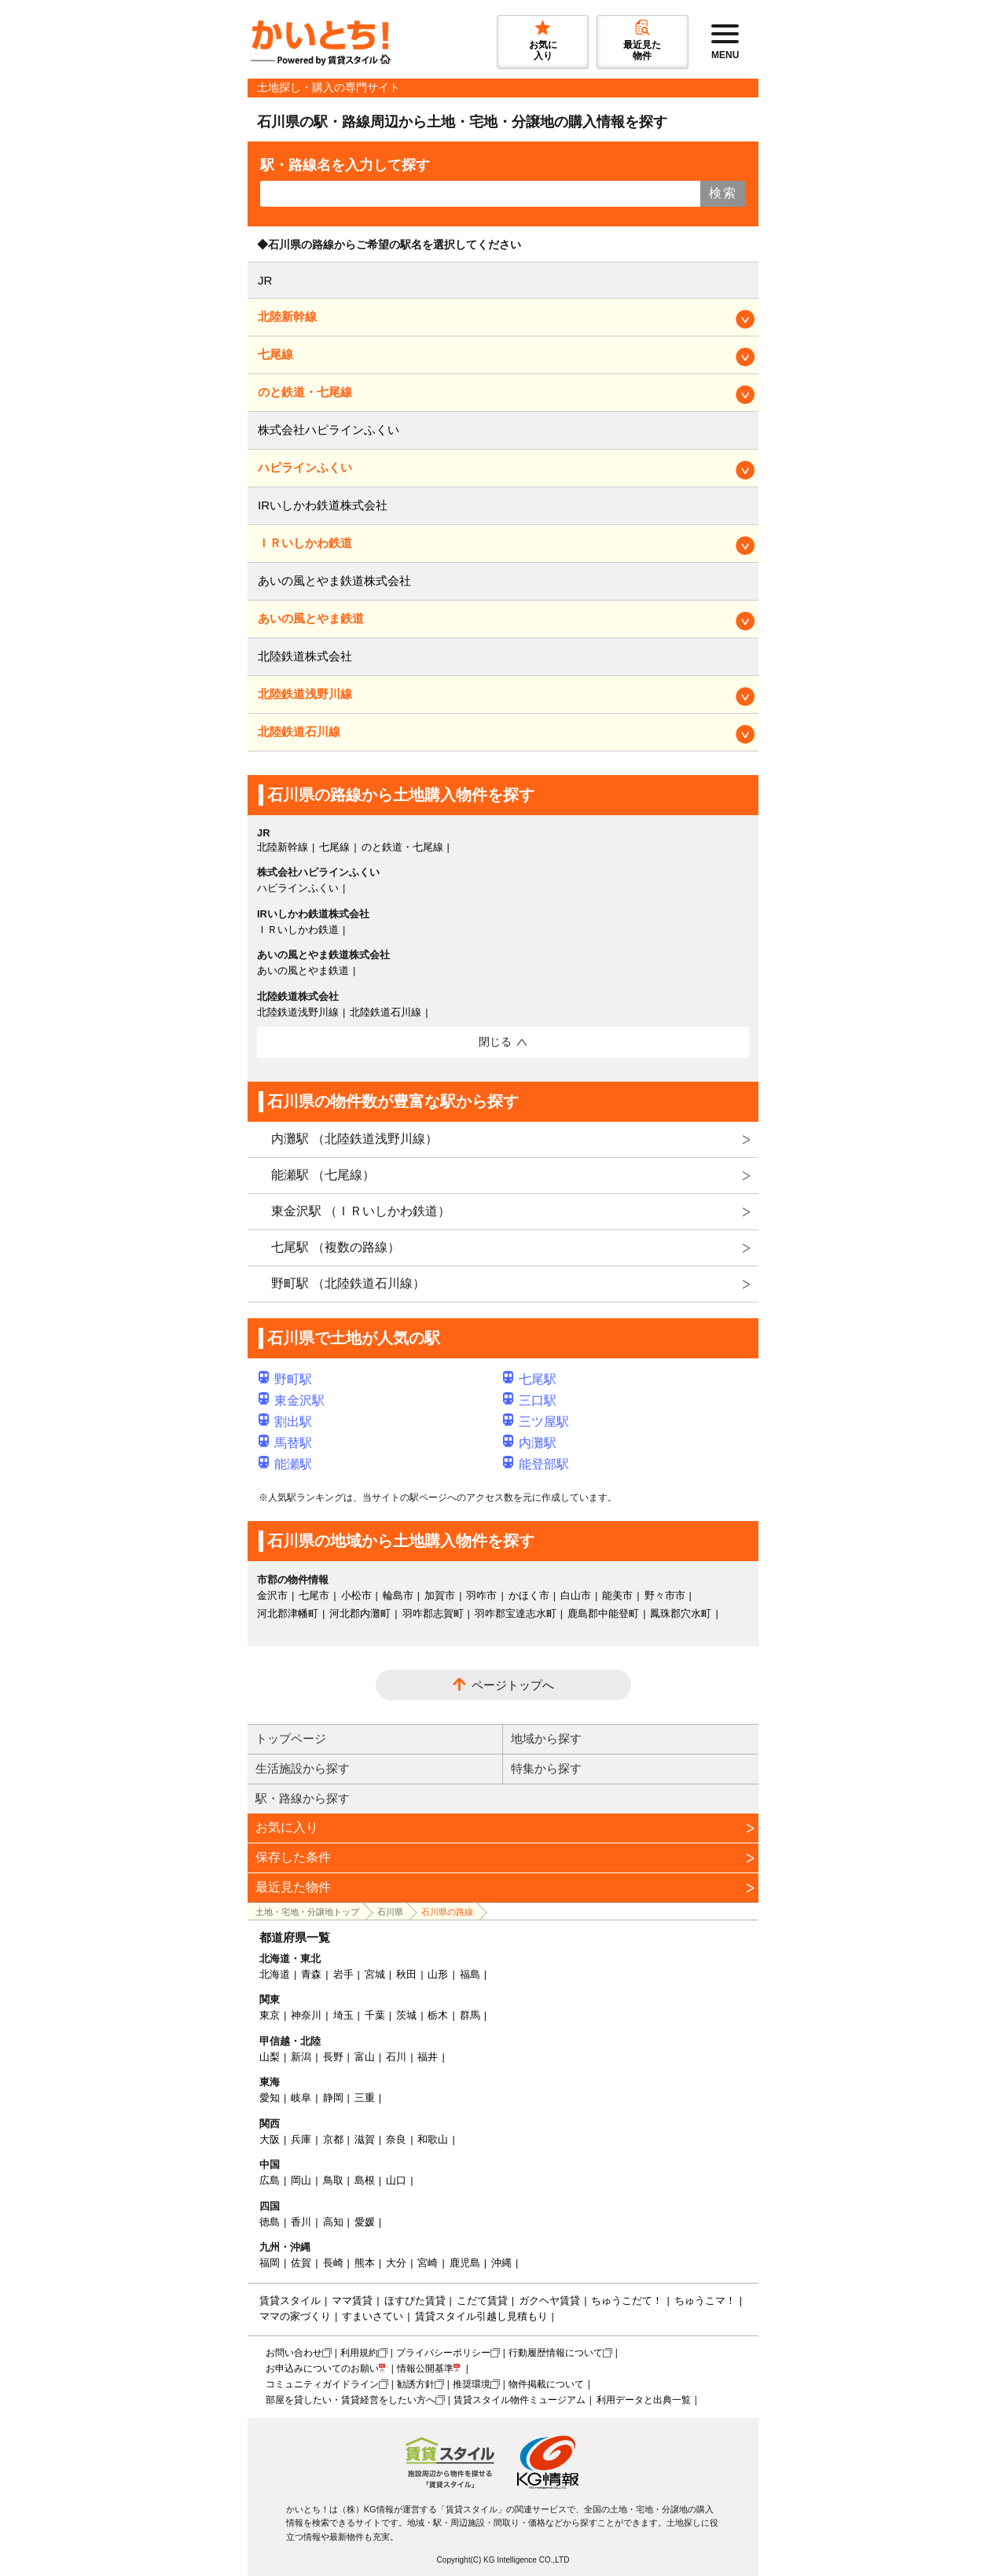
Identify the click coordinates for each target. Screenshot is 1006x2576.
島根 (364, 2180)
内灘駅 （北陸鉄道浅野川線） (354, 1138)
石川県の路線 (447, 1911)
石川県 (390, 1911)
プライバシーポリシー (443, 2352)
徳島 (269, 2222)
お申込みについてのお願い (322, 2368)
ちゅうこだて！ (627, 2300)
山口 (396, 2180)
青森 (311, 1974)
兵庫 (301, 2139)
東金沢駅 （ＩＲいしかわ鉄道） (360, 1211)
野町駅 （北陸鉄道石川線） (348, 1283)
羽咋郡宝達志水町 (515, 1613)
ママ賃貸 (352, 2300)
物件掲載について (546, 2384)
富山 (364, 2057)
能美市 (617, 1595)
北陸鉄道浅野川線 (305, 693)
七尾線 (275, 354)
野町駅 (285, 1379)
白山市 (575, 1595)
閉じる (495, 1041)
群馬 (470, 2015)
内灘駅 (529, 1443)
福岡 (269, 2263)
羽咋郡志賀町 (433, 1613)
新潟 (301, 2057)
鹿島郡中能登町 (603, 1613)
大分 (396, 2263)
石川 (396, 2057)
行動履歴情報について (556, 2352)
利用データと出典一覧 (644, 2399)
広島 (269, 2180)
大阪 (269, 2139)
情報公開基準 (425, 2368)
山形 (438, 1974)
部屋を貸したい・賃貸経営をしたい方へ (350, 2399)
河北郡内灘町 (360, 1613)
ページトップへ (513, 1685)
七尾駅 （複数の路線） (335, 1247)
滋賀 (364, 2139)
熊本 (364, 2263)
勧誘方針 (416, 2384)
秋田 (406, 1974)
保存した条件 (293, 1857)
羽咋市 (481, 1595)
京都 (333, 2139)
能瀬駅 (285, 1464)
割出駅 (285, 1421)
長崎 (333, 2263)
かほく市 (529, 1595)
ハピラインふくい (305, 467)
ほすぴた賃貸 (415, 2300)
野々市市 (664, 1595)
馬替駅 (285, 1443)
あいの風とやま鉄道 (311, 618)
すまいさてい (372, 2316)
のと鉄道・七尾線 (305, 392)
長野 (333, 2057)
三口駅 (529, 1400)
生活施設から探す (302, 1768)
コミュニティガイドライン (322, 2384)
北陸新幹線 (287, 316)
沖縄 (501, 2263)
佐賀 (301, 2263)
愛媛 (364, 2222)
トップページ (290, 1738)
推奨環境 (471, 2384)
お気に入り (286, 1827)
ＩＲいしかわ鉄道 (305, 542)
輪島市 (398, 1595)
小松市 (356, 1595)
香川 (301, 2222)
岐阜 (301, 2098)
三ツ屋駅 (536, 1421)
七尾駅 (529, 1379)
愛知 (269, 2098)
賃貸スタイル (290, 2300)
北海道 (274, 1974)
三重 (364, 2098)
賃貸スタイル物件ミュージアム (519, 2399)
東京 (269, 2015)
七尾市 (314, 1595)
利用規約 (359, 2352)
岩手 (343, 1974)
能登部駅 (536, 1464)
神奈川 (306, 2015)
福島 (470, 1974)
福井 (427, 2057)
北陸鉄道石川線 (299, 731)
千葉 (375, 2015)
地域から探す (546, 1738)
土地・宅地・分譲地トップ (307, 1911)
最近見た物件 (293, 1887)
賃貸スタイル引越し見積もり (481, 2316)
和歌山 (432, 2139)
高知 (333, 2222)
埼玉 (343, 2015)
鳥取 (333, 2180)
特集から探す (546, 1768)
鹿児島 (465, 2263)
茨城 (406, 2015)
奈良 (396, 2139)
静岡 (333, 2098)
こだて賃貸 (482, 2300)
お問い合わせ (294, 2352)
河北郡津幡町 (287, 1613)
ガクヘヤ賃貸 (549, 2300)
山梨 (269, 2057)
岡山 (301, 2180)
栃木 (438, 2015)
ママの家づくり (295, 2316)
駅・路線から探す (302, 1798)
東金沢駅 (292, 1400)
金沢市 (272, 1595)
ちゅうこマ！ (705, 2300)
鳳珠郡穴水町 (680, 1613)
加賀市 (439, 1595)
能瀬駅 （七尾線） (323, 1174)
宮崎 (427, 2263)
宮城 (375, 1974)
